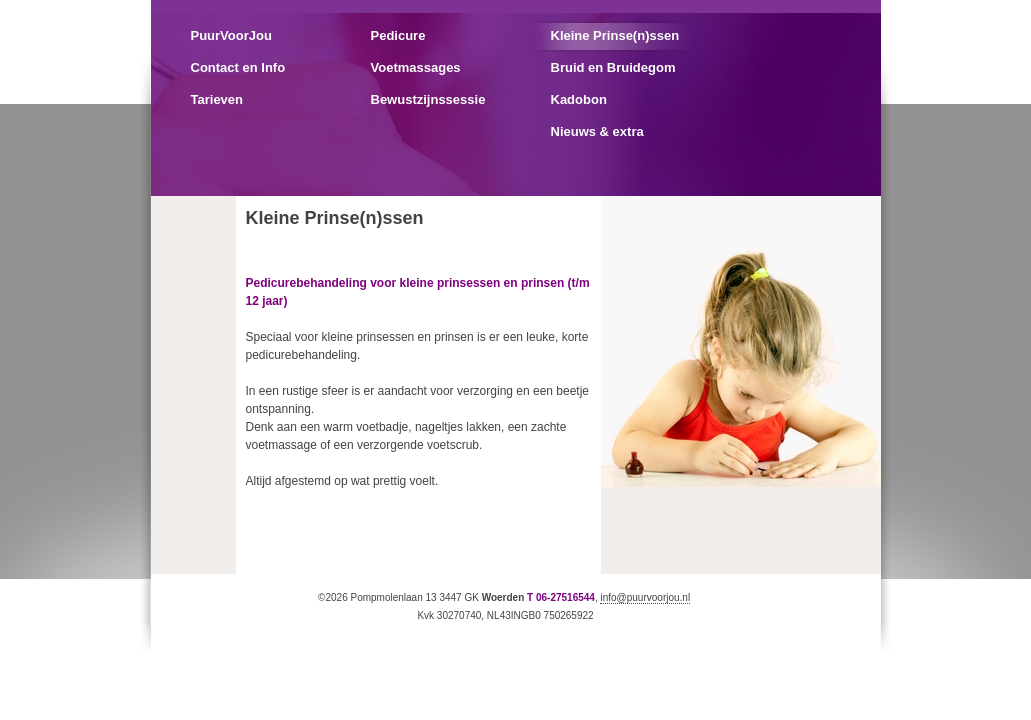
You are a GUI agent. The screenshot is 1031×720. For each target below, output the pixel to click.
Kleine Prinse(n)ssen (615, 35)
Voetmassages (416, 67)
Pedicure (398, 35)
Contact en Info (238, 67)
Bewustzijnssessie (428, 99)
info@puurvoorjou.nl (645, 597)
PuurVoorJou (231, 35)
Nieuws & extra (597, 131)
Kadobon (579, 99)
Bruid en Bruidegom (613, 67)
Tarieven (217, 99)
